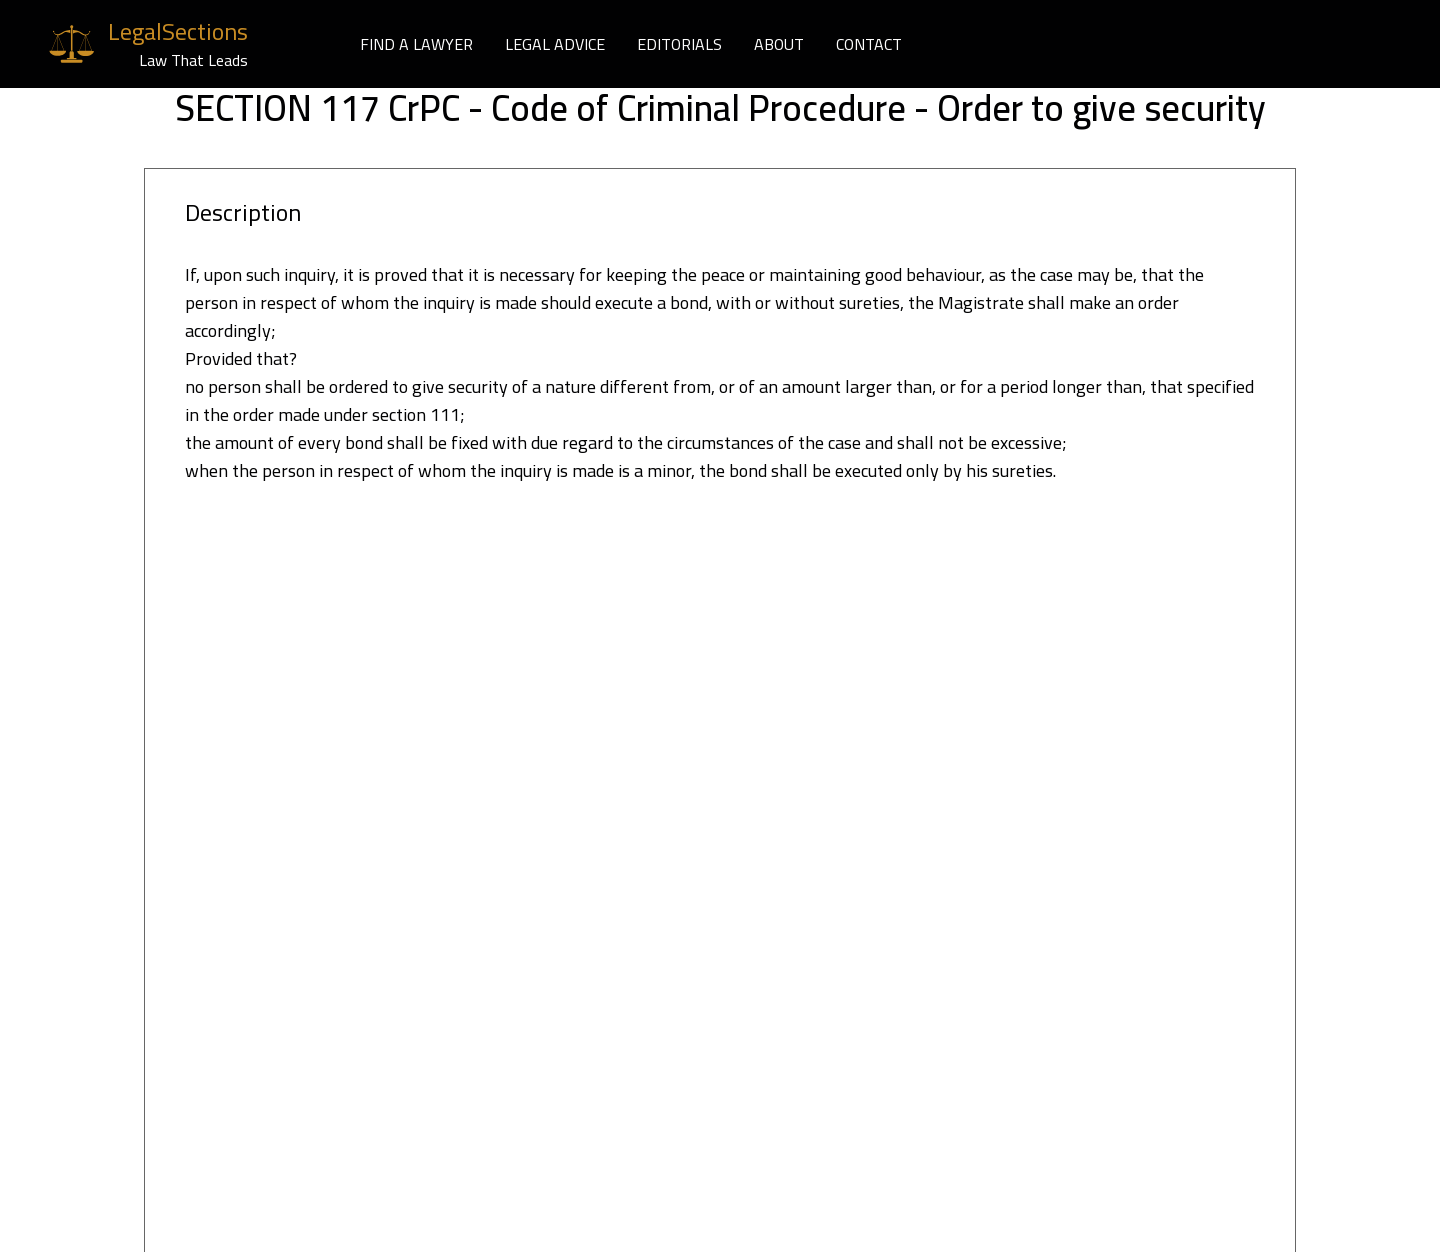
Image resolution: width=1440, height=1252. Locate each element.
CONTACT (869, 44)
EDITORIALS (679, 44)
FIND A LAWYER (416, 44)
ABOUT (779, 44)
